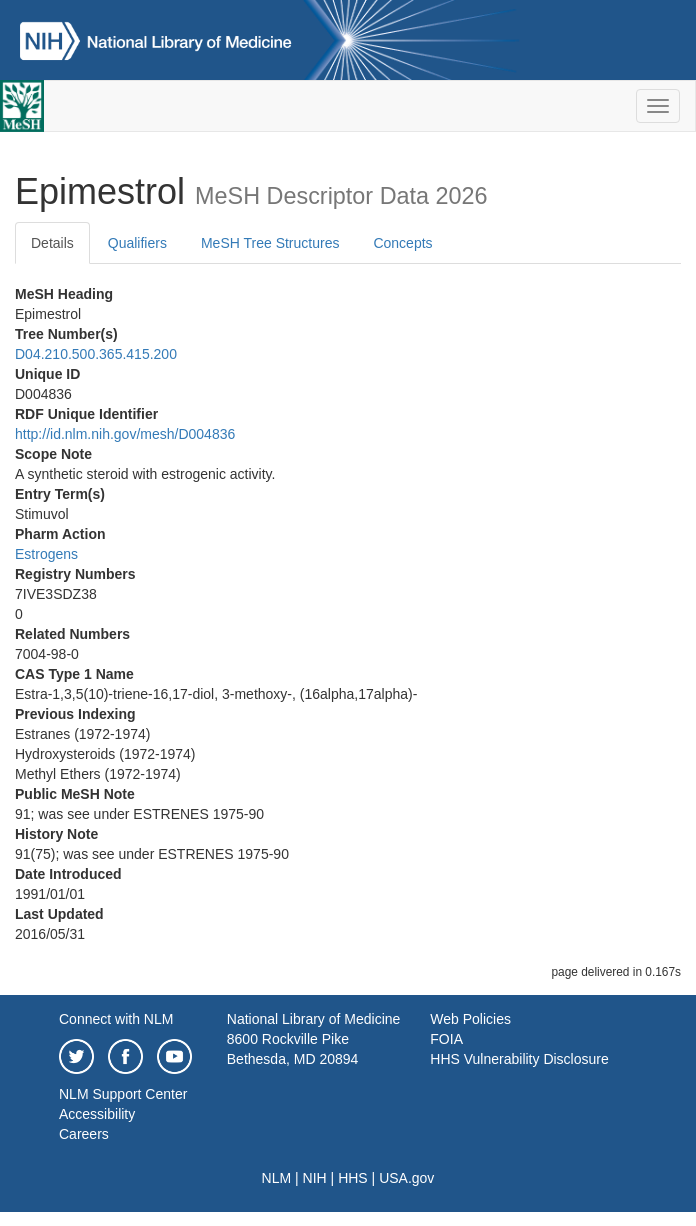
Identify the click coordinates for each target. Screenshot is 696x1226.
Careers (84, 1134)
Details (52, 243)
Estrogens (46, 554)
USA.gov (406, 1178)
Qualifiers (137, 243)
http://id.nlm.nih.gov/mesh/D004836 (125, 434)
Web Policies (470, 1019)
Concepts (402, 243)
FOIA (446, 1039)
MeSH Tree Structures (270, 243)
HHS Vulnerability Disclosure (519, 1059)
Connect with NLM (116, 1019)
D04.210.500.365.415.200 (96, 354)
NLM (277, 1178)
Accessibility (97, 1114)
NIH (315, 1178)
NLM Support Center (123, 1094)
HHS (353, 1178)
